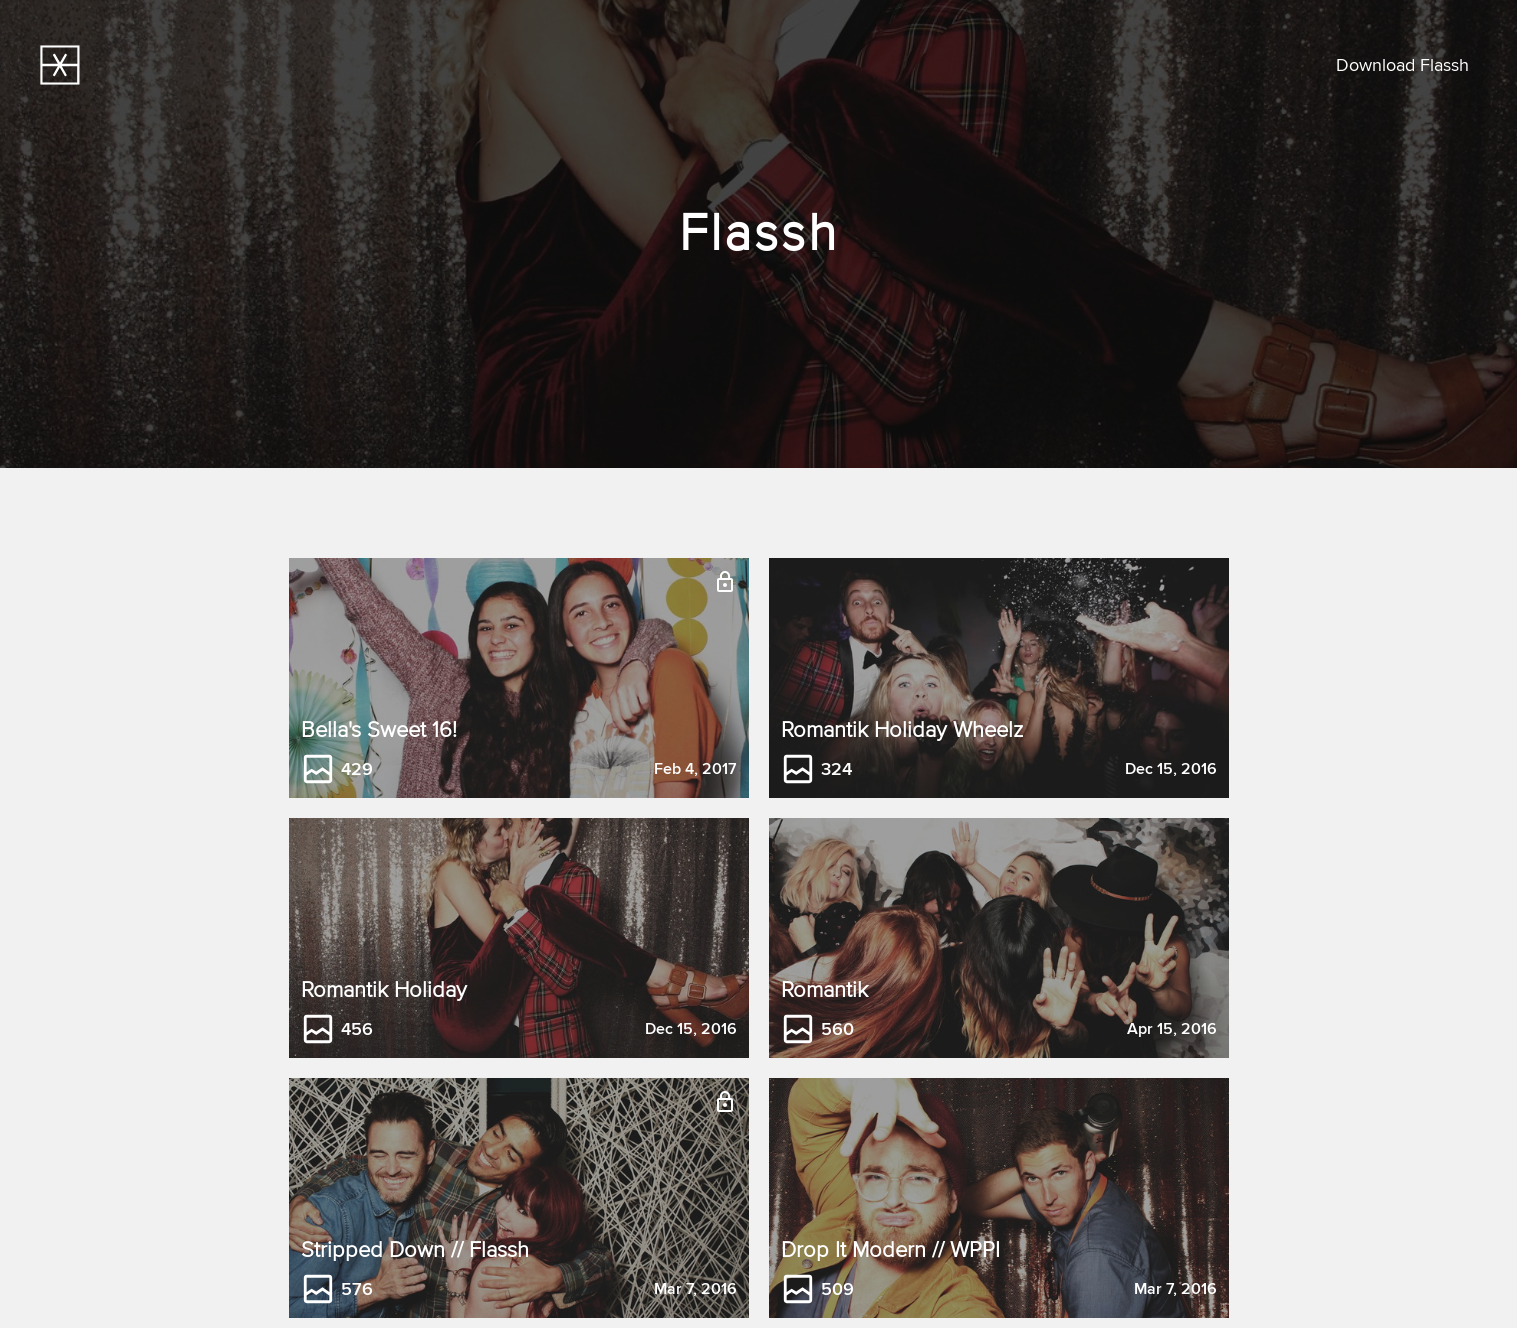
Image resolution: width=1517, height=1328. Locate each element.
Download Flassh (1402, 65)
